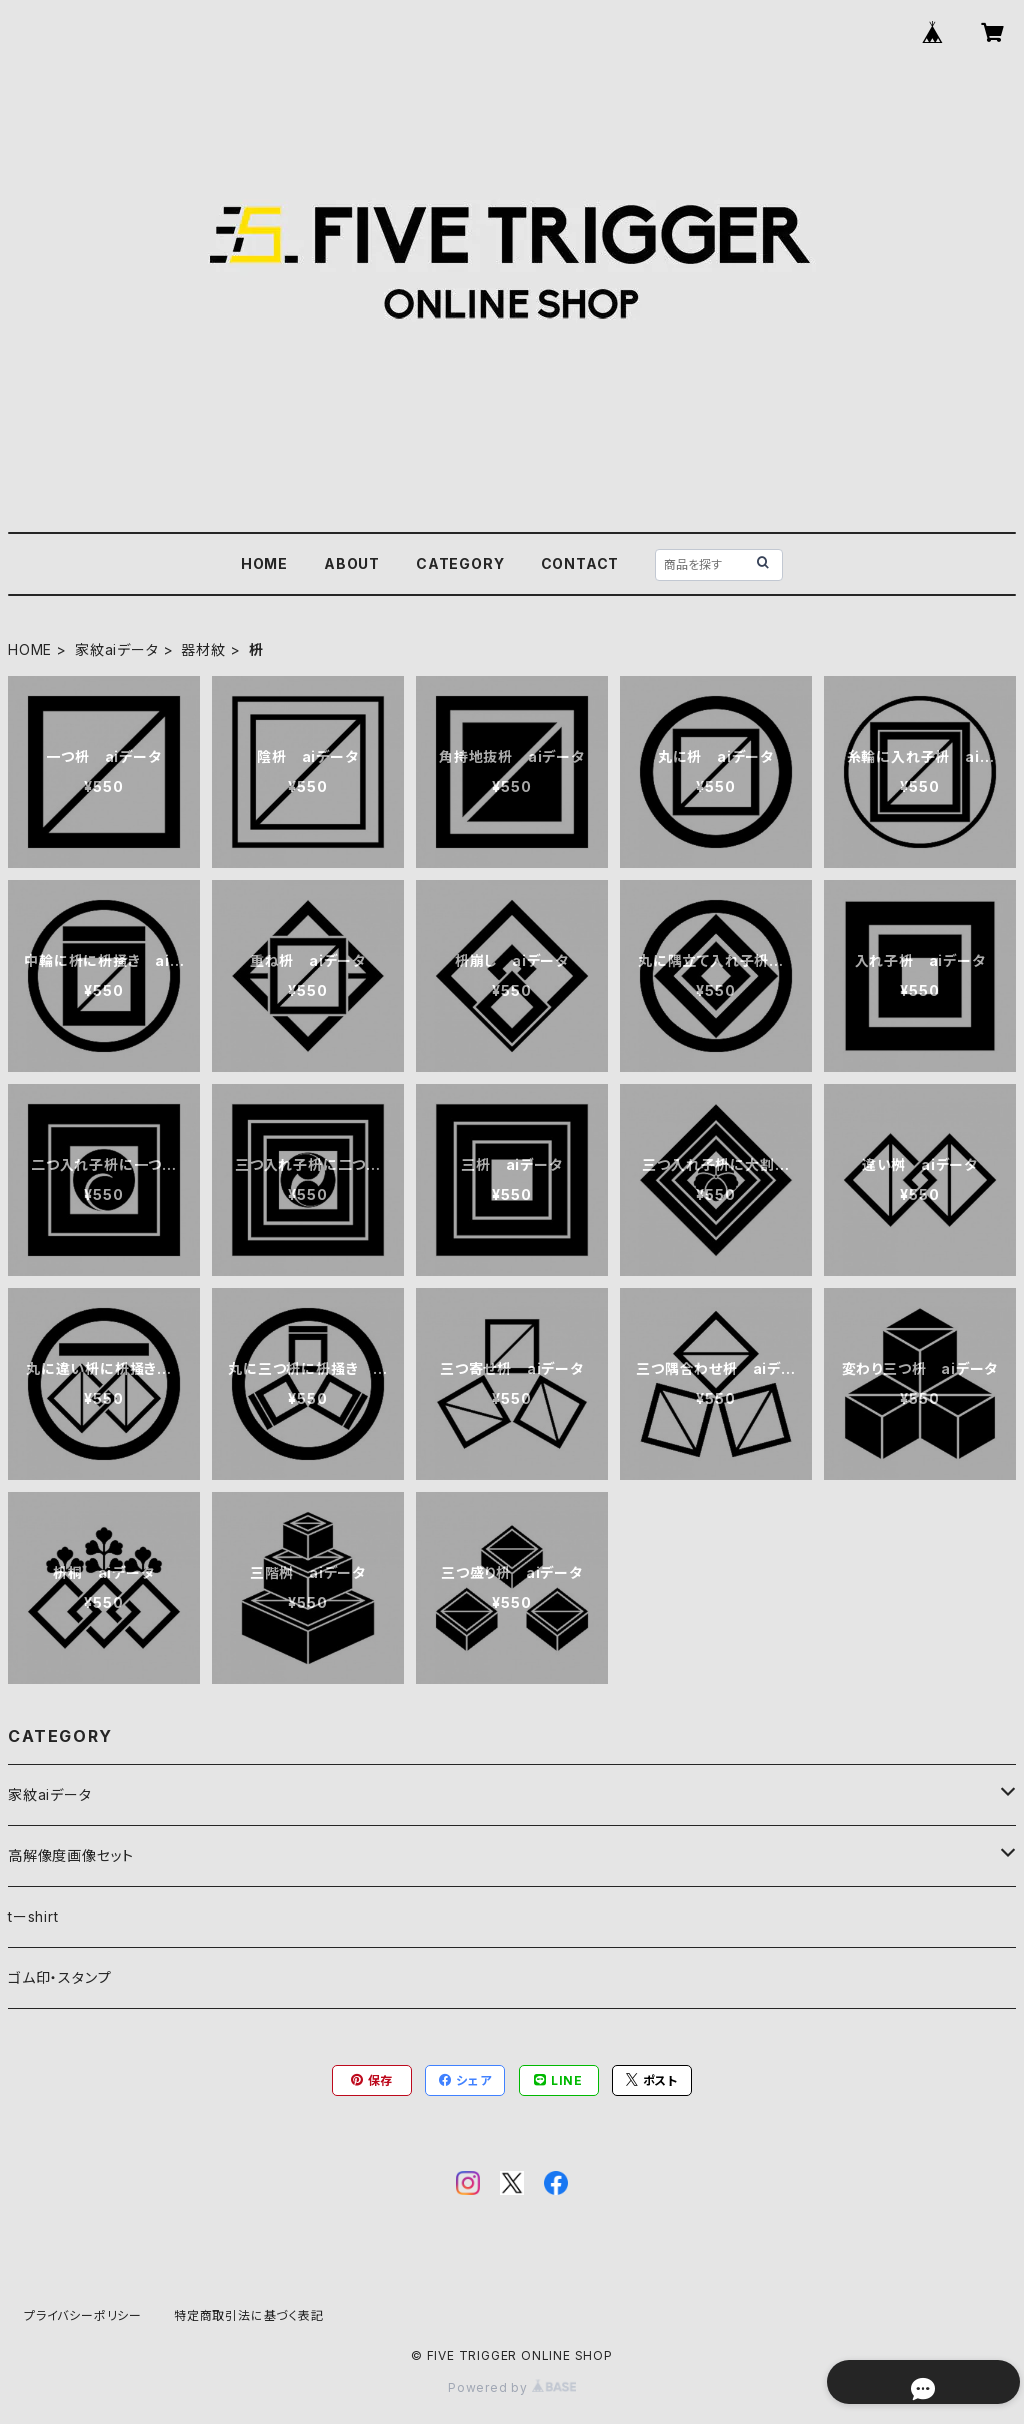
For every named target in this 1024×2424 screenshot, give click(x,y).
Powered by (512, 2387)
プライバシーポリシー (83, 2315)
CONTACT (580, 563)
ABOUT (352, 563)
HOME (264, 563)
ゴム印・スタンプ (59, 1977)
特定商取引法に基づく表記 (249, 2315)
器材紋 (203, 649)
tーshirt (33, 1916)
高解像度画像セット (71, 1855)
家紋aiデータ (117, 649)
